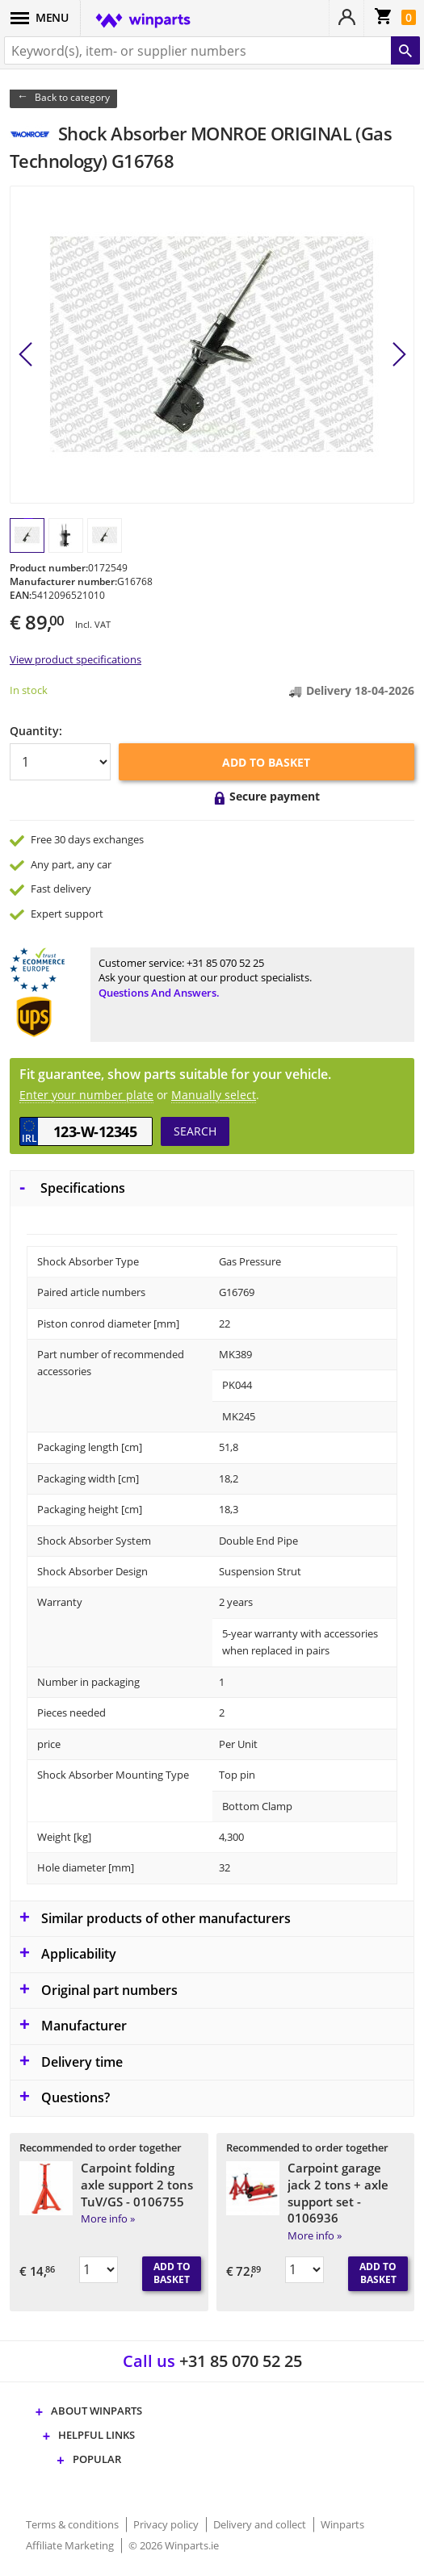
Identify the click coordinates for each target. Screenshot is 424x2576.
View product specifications (75, 659)
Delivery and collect (261, 2524)
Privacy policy (167, 2524)
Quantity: (36, 730)
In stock (29, 690)
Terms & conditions (73, 2524)
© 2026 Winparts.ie (173, 2545)
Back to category (72, 97)
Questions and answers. (159, 992)
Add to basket (266, 762)
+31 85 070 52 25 (225, 963)
